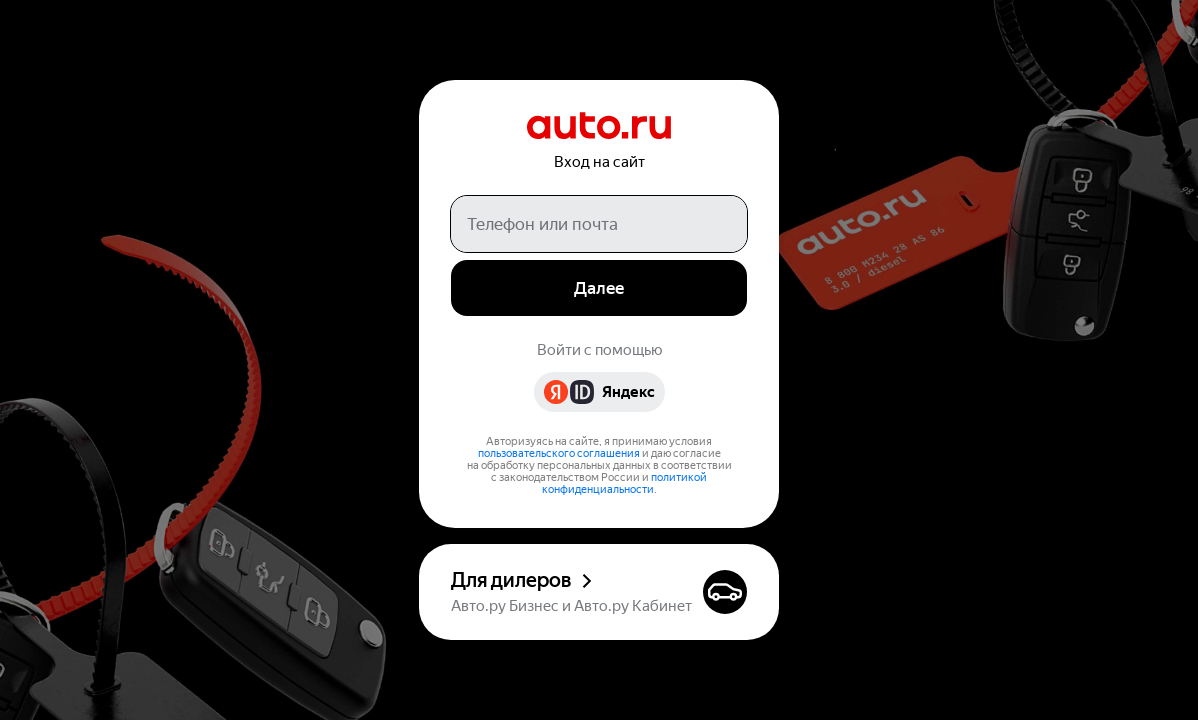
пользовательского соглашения (559, 453)
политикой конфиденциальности (625, 483)
